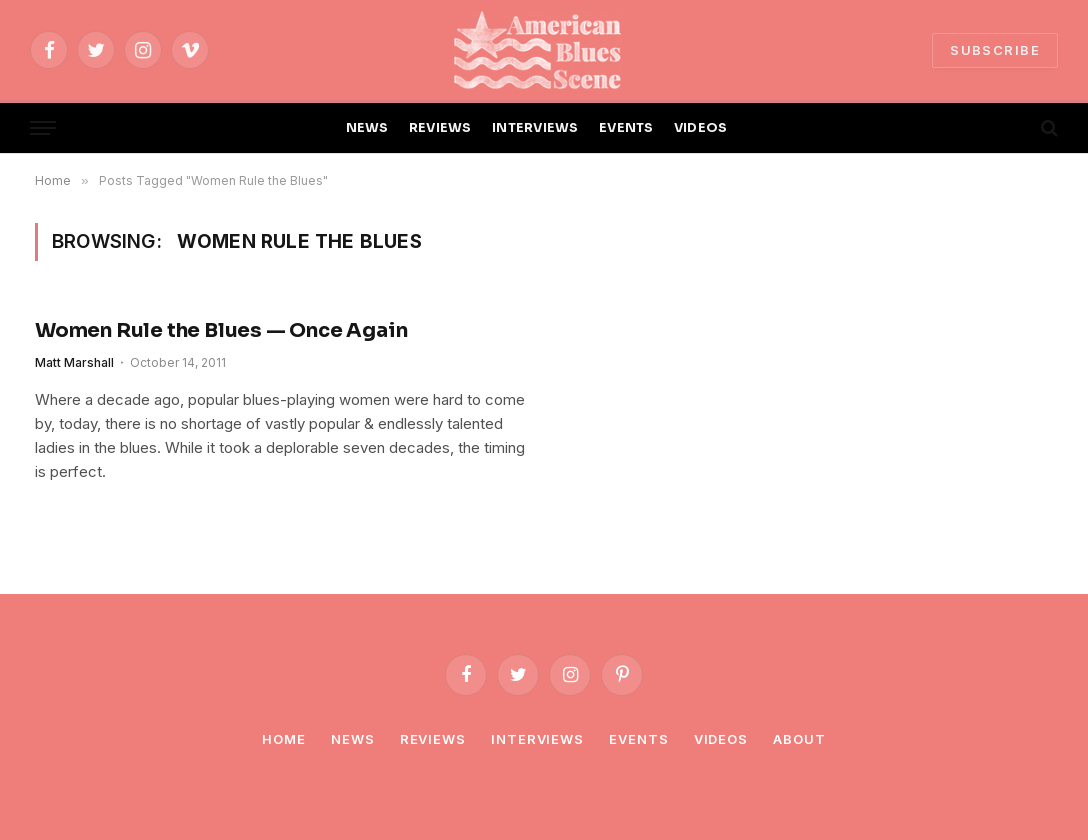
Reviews (433, 739)
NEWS (367, 128)
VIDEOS (701, 128)
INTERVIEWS (535, 128)
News (353, 739)
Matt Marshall (74, 362)
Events (638, 739)
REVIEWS (440, 128)
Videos (721, 739)
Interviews (537, 739)
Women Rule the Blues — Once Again (221, 330)
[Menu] (43, 128)
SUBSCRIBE (995, 50)
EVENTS (626, 128)
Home (284, 739)
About (799, 739)
